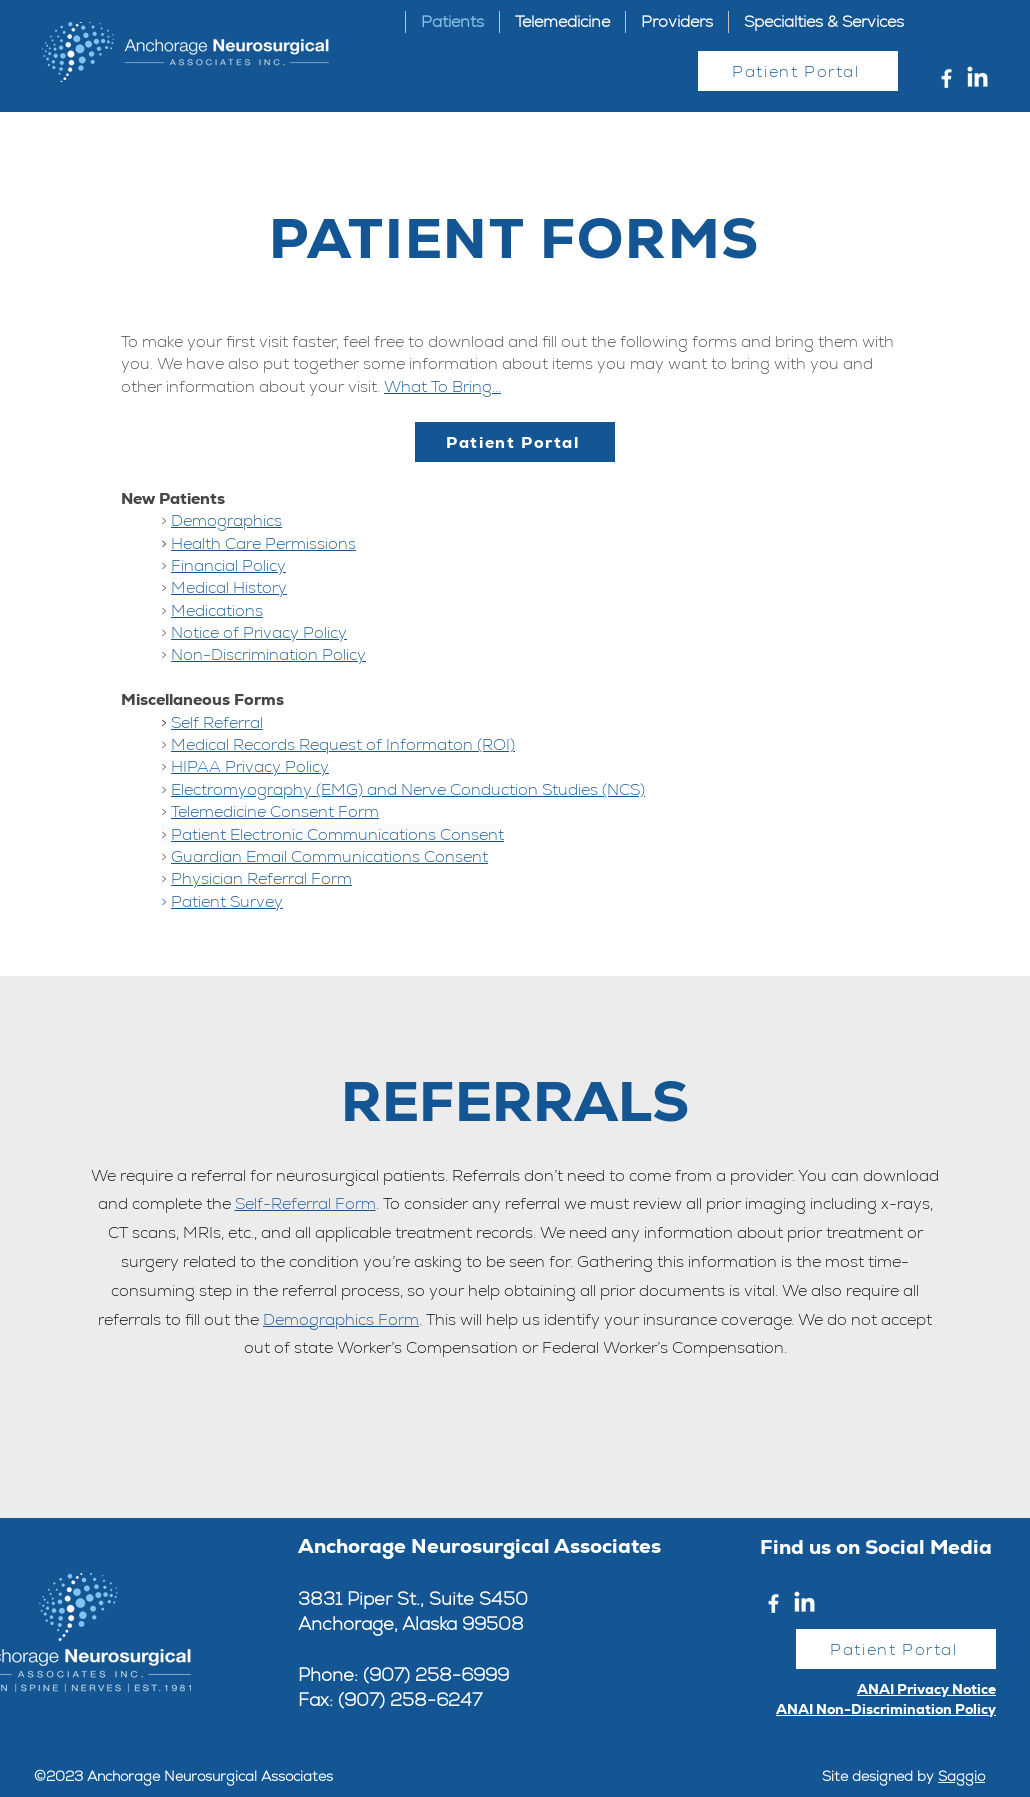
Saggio (961, 1776)
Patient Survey (227, 901)
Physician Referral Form (261, 878)
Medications (217, 610)
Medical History (229, 587)
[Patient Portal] (798, 71)
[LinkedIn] (977, 78)
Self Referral (217, 722)
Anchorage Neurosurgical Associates (479, 1546)
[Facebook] (946, 78)
